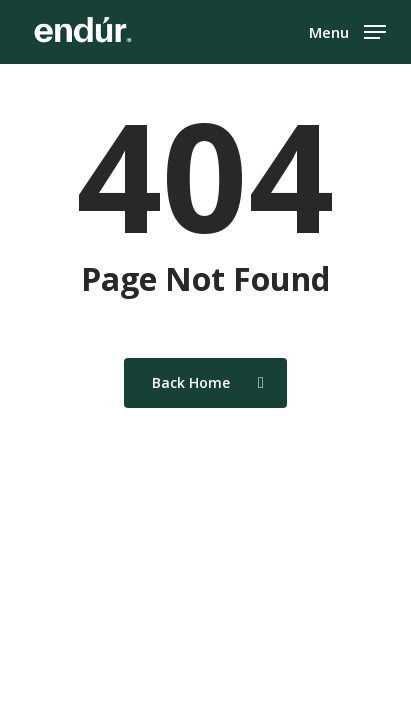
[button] (347, 30)
